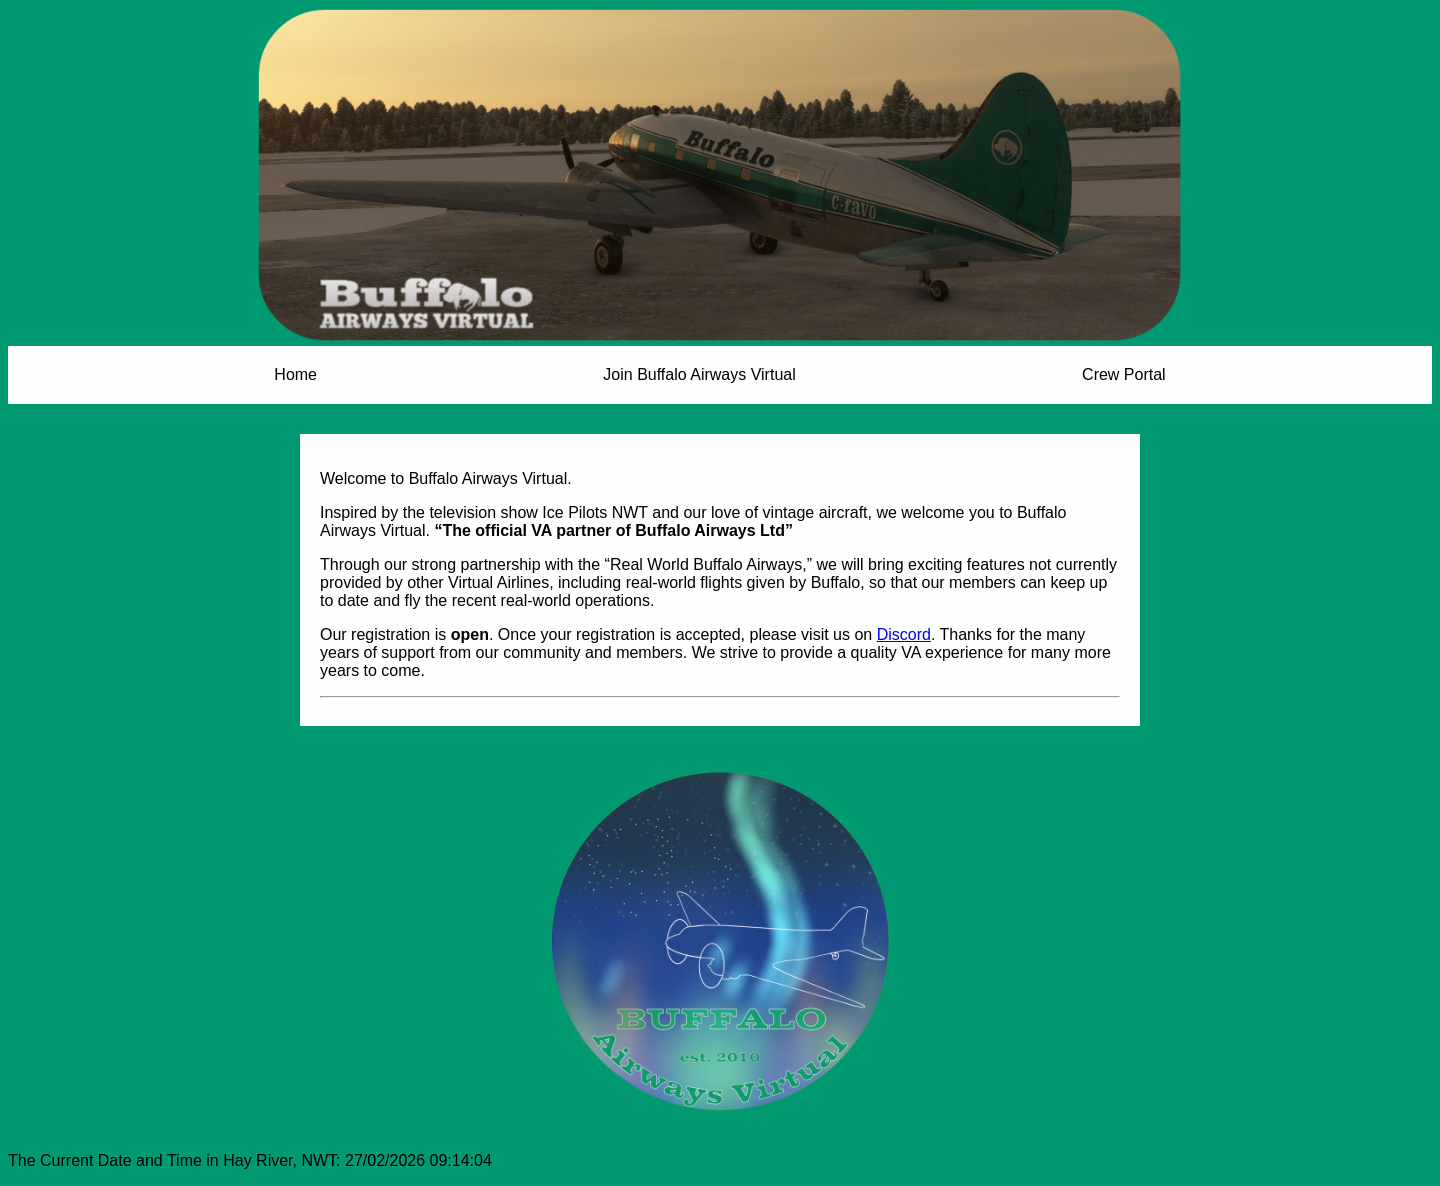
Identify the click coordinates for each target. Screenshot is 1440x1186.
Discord (904, 634)
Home (295, 374)
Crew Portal (1124, 374)
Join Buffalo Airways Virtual (699, 374)
